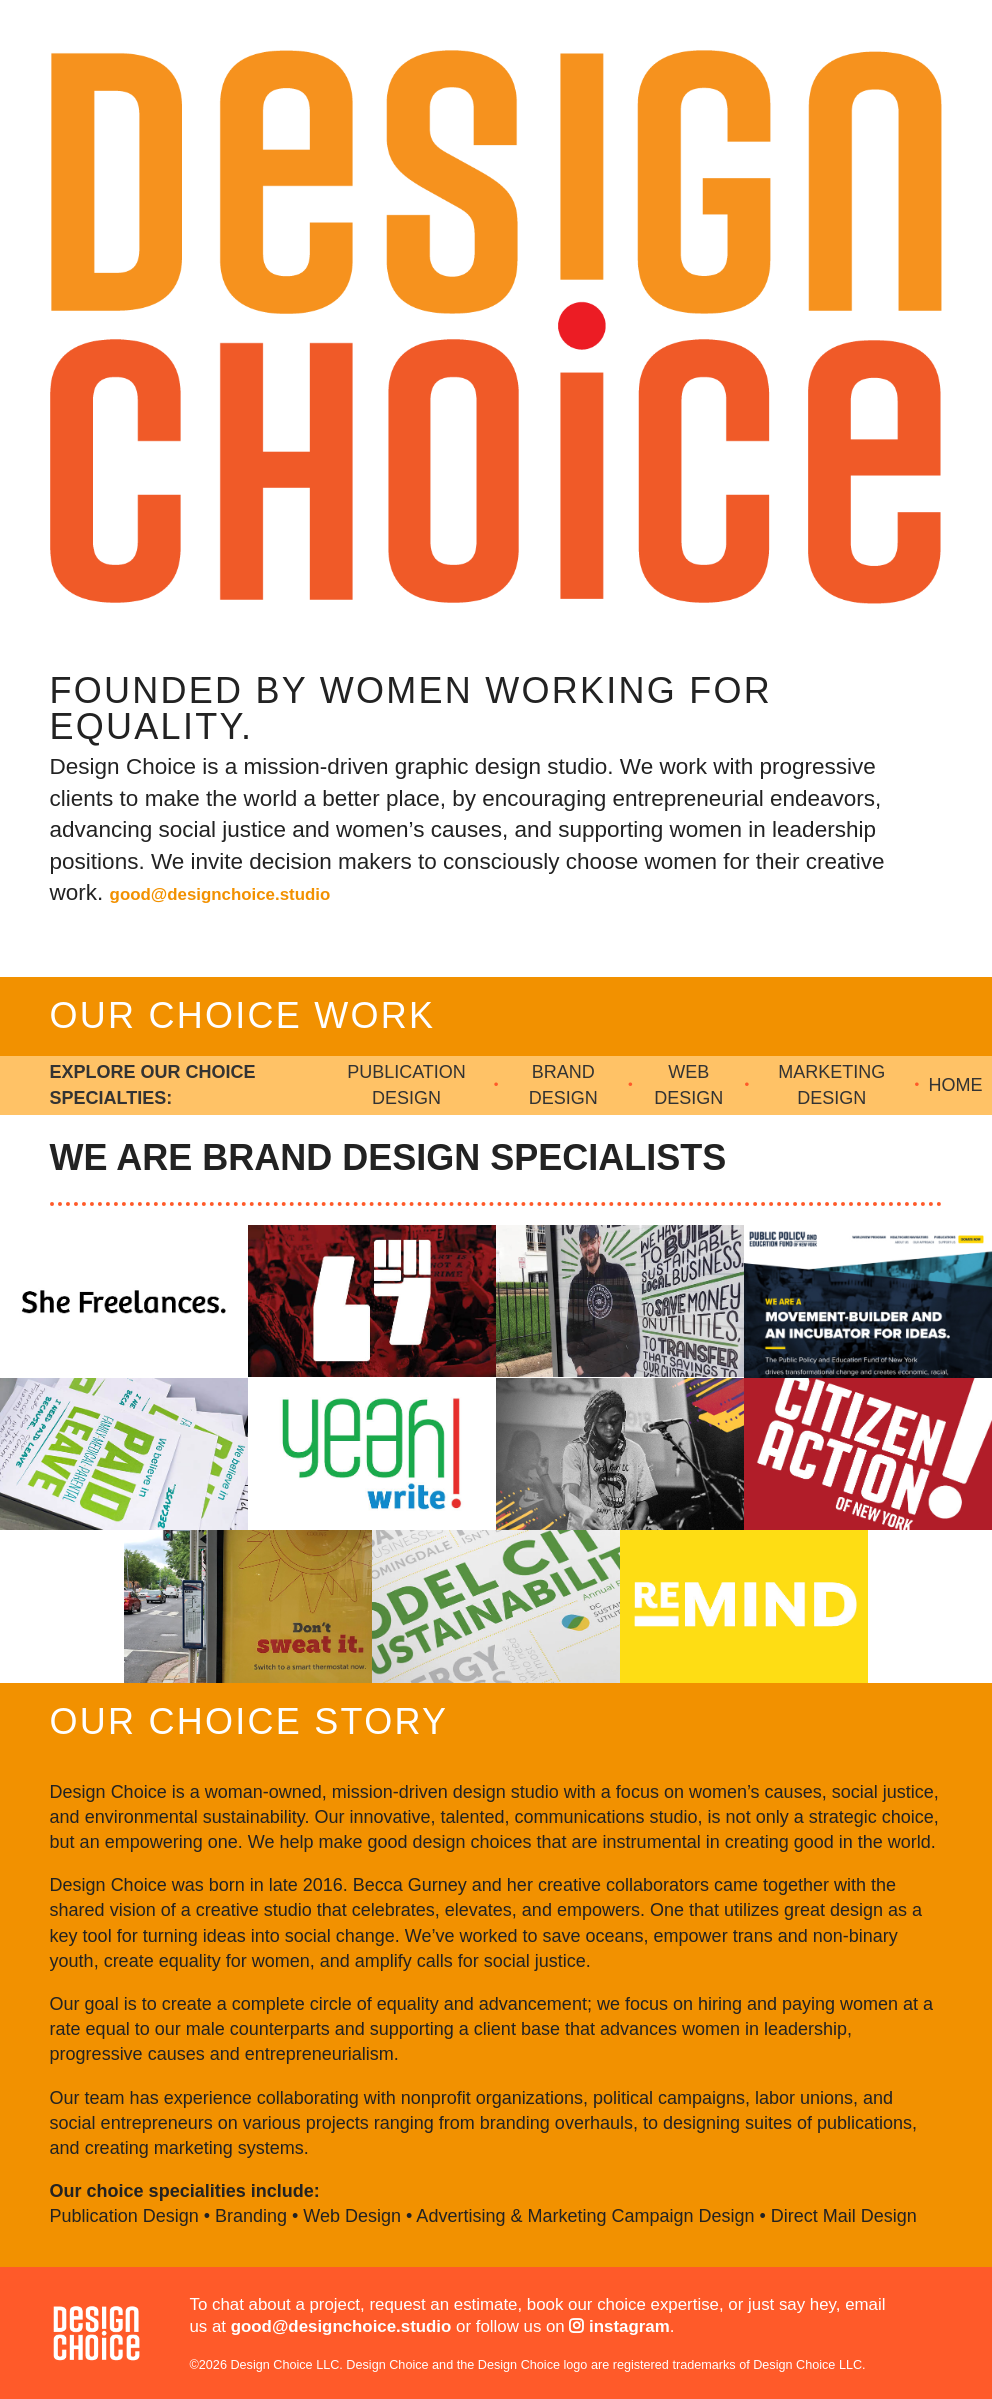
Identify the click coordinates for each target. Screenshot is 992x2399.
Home (956, 1085)
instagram (619, 2326)
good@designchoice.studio (220, 894)
